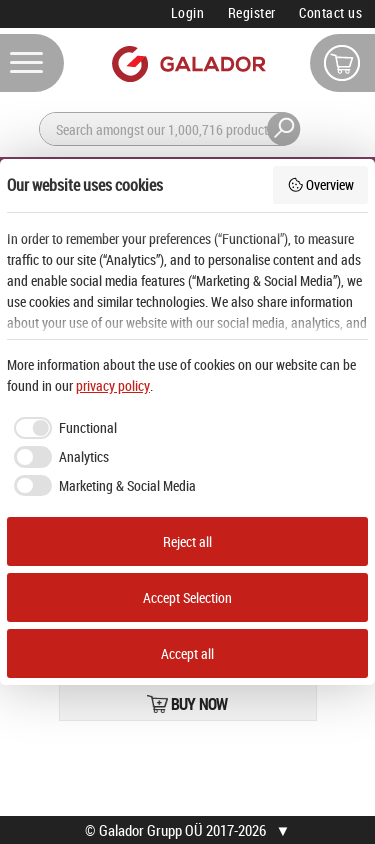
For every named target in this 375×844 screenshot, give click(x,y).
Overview (321, 184)
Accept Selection (187, 597)
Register (252, 12)
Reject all (187, 541)
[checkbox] (62, 428)
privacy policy (113, 385)
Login (188, 12)
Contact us (330, 12)
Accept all (187, 653)
